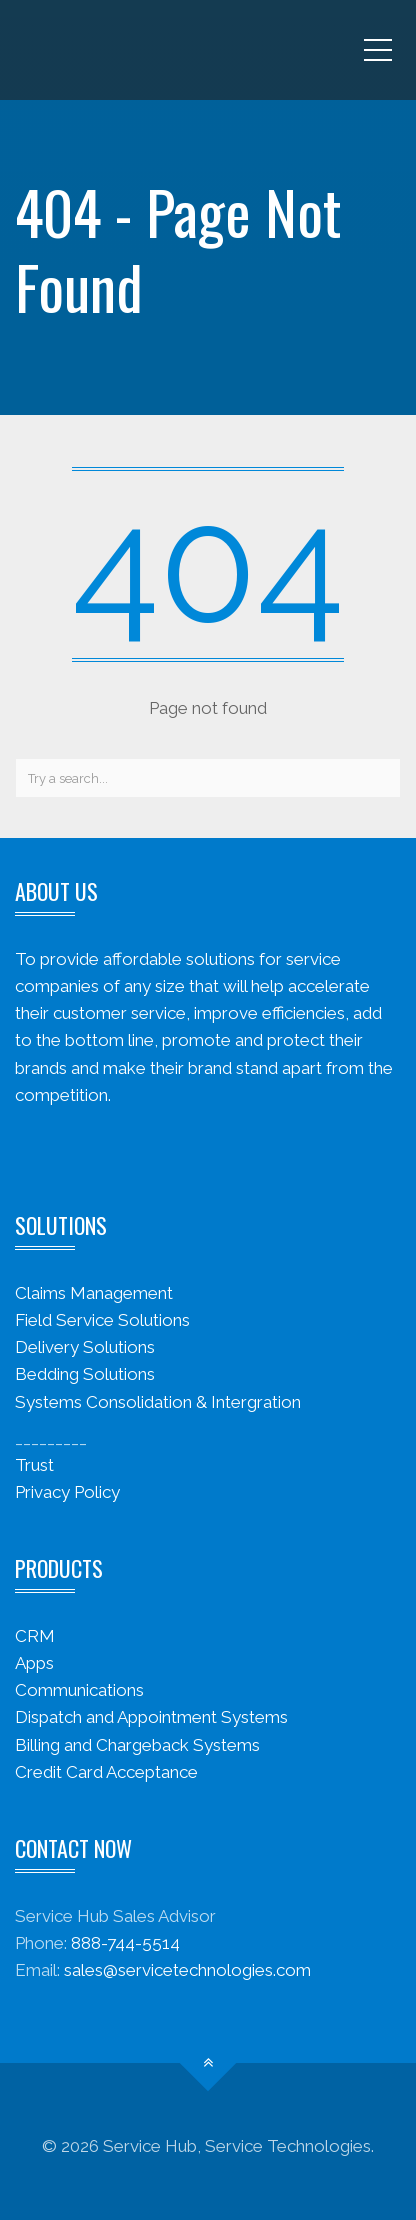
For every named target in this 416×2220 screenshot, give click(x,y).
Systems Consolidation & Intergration (158, 1402)
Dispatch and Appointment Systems (151, 1717)
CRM (35, 1636)
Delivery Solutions (85, 1347)
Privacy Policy (67, 1492)
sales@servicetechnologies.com (187, 1970)
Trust (34, 1465)
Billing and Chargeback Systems (137, 1745)
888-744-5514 (125, 1943)
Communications (79, 1690)
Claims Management (94, 1293)
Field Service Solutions (102, 1320)
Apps (34, 1663)
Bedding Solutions (85, 1374)
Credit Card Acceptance (106, 1772)
